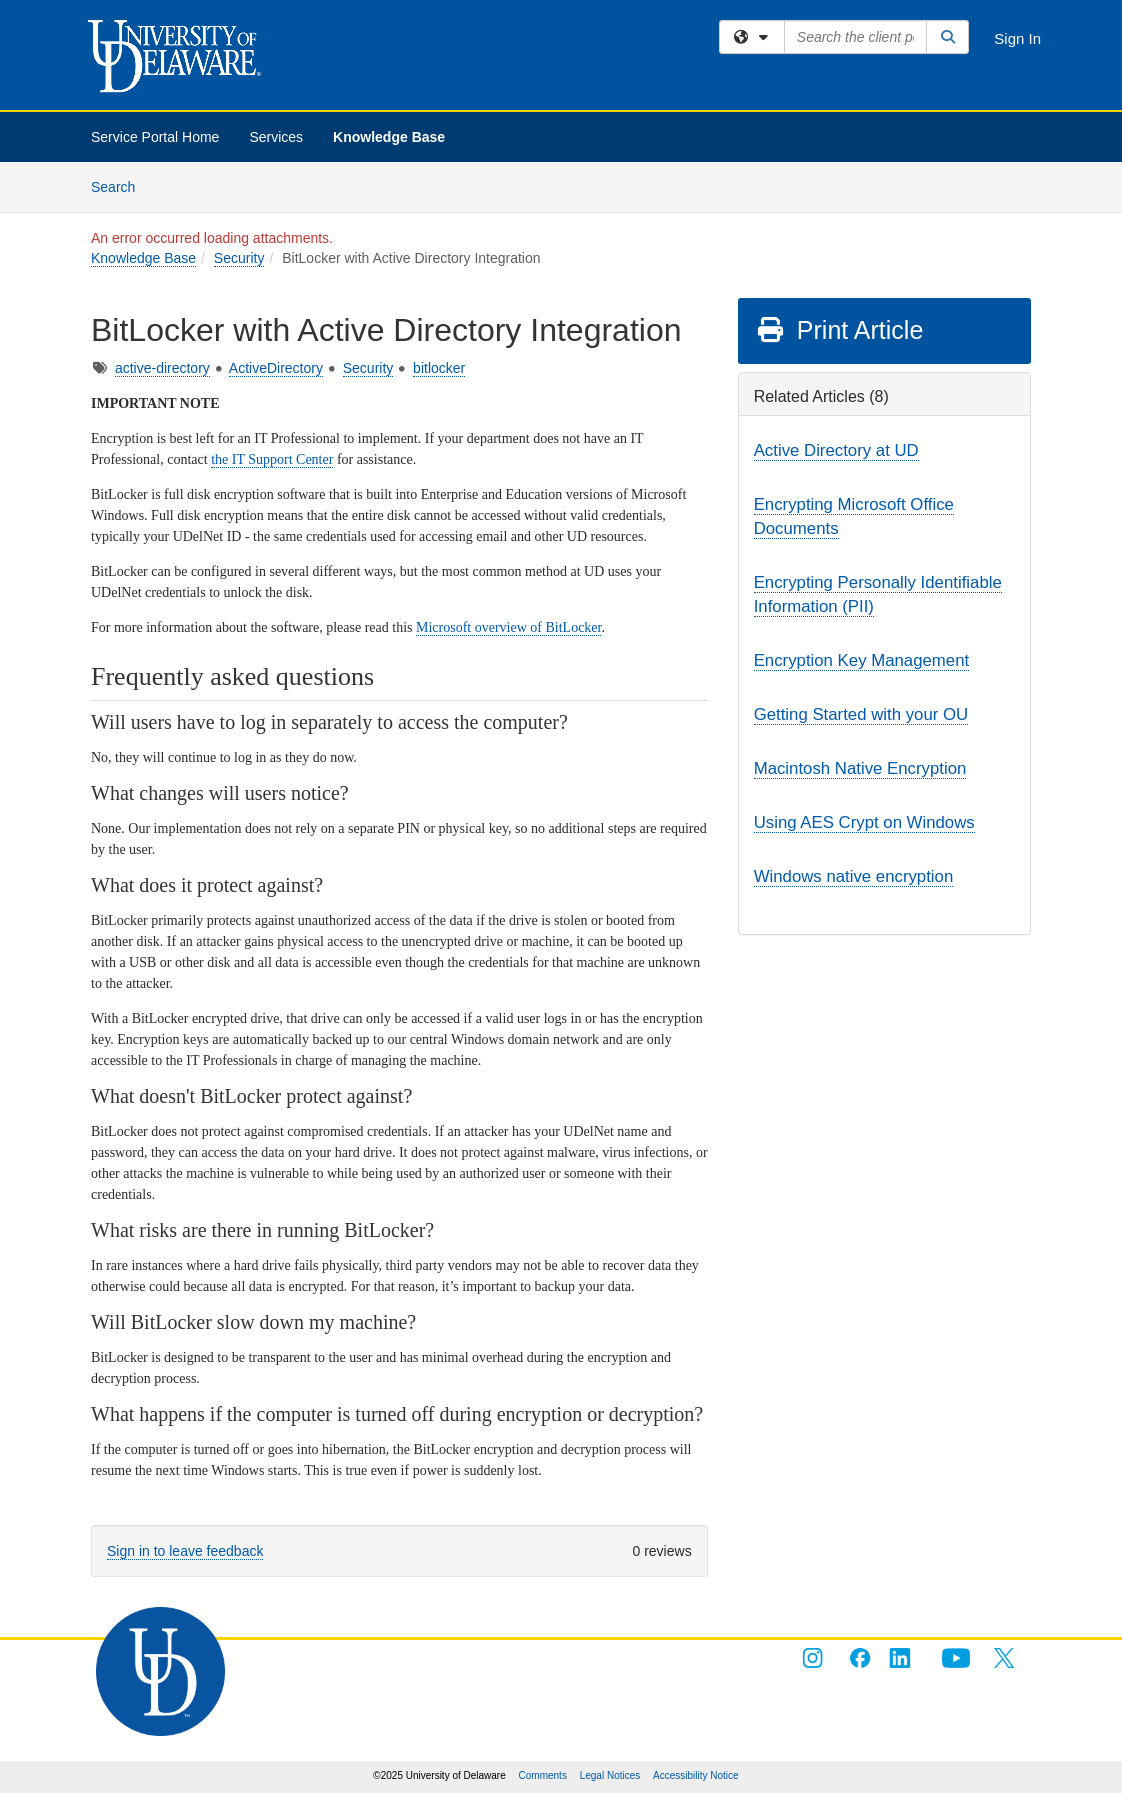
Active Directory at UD (836, 450)
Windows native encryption (854, 876)
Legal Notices (610, 1775)
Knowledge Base (389, 137)
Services (276, 137)
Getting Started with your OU (861, 714)
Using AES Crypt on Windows (864, 822)
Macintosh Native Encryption (860, 768)
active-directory (162, 368)
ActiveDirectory (276, 368)
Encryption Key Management (861, 660)
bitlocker (439, 368)
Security (239, 258)
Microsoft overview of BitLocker (508, 627)
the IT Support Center (272, 459)
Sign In (1017, 38)
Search (120, 185)
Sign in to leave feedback (185, 1551)
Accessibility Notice (696, 1775)
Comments (543, 1775)
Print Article (839, 330)
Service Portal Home (155, 137)
